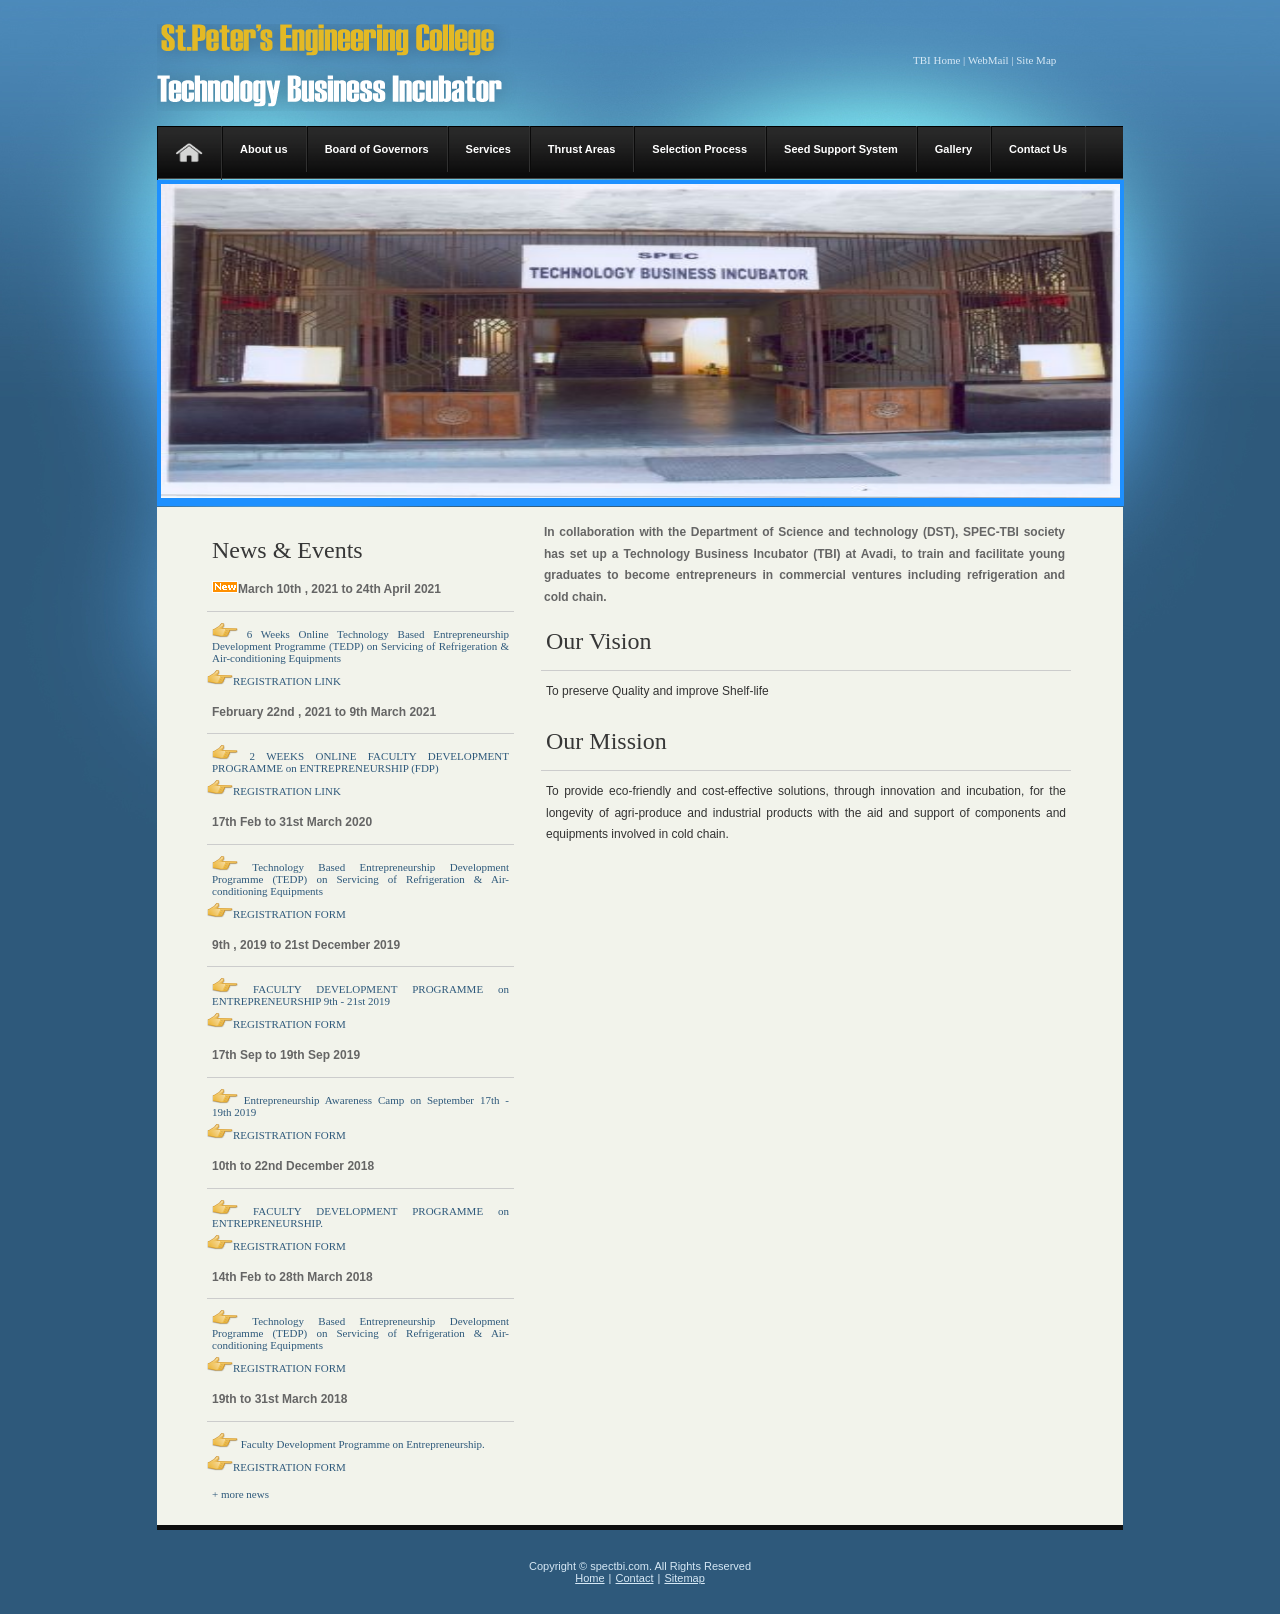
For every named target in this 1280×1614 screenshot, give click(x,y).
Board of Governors (377, 149)
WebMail (988, 60)
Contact (635, 1578)
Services (488, 149)
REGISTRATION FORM (289, 914)
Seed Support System (841, 149)
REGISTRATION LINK (287, 681)
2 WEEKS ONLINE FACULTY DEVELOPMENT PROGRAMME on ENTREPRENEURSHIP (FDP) (360, 762)
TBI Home (936, 60)
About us (264, 149)
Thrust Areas (581, 149)
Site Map (1036, 60)
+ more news (240, 1494)
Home (589, 1578)
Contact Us (1038, 149)
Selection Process (699, 149)
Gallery (953, 149)
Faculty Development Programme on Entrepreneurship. (361, 1444)
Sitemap (684, 1578)
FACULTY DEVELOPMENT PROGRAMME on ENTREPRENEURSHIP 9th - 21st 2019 (360, 995)
